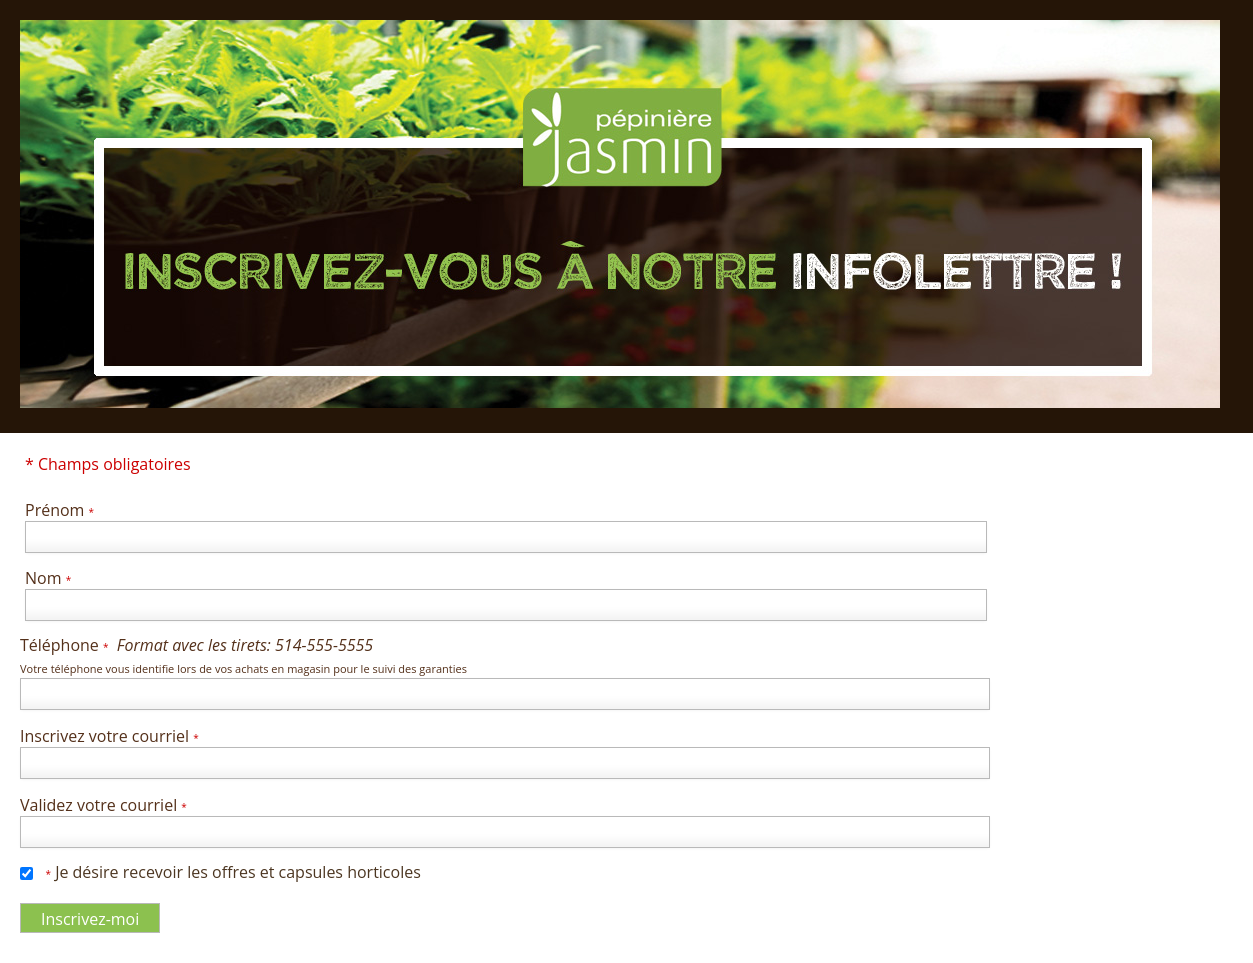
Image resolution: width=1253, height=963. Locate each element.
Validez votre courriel (103, 805)
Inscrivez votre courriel (109, 736)
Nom (48, 578)
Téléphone (243, 655)
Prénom (59, 510)
